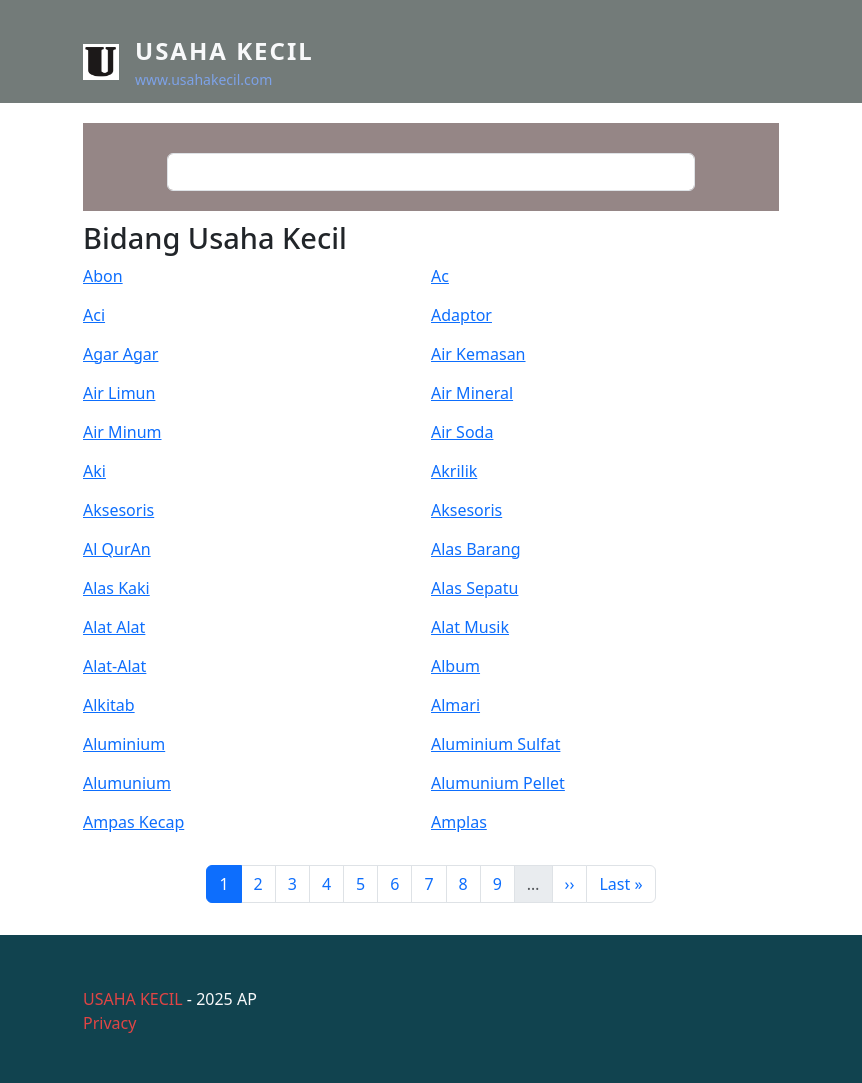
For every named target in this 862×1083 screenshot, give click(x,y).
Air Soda (462, 432)
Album (455, 666)
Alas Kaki (116, 588)
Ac (440, 276)
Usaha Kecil (224, 50)
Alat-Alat (114, 666)
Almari (455, 705)
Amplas (459, 822)
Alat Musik (470, 627)
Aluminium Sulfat (495, 744)
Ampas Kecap (133, 822)
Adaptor (461, 315)
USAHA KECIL (133, 999)
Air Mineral (472, 393)
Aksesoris (118, 510)
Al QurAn (117, 549)
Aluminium (124, 744)
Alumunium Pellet (498, 783)
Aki (94, 471)
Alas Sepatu (474, 588)
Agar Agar (120, 354)
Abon (103, 276)
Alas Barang (476, 549)
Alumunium (127, 783)
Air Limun (119, 393)
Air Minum (122, 432)
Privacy (109, 1023)
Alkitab (109, 705)
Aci (94, 315)
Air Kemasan (478, 354)
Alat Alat (114, 627)
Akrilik (454, 471)
